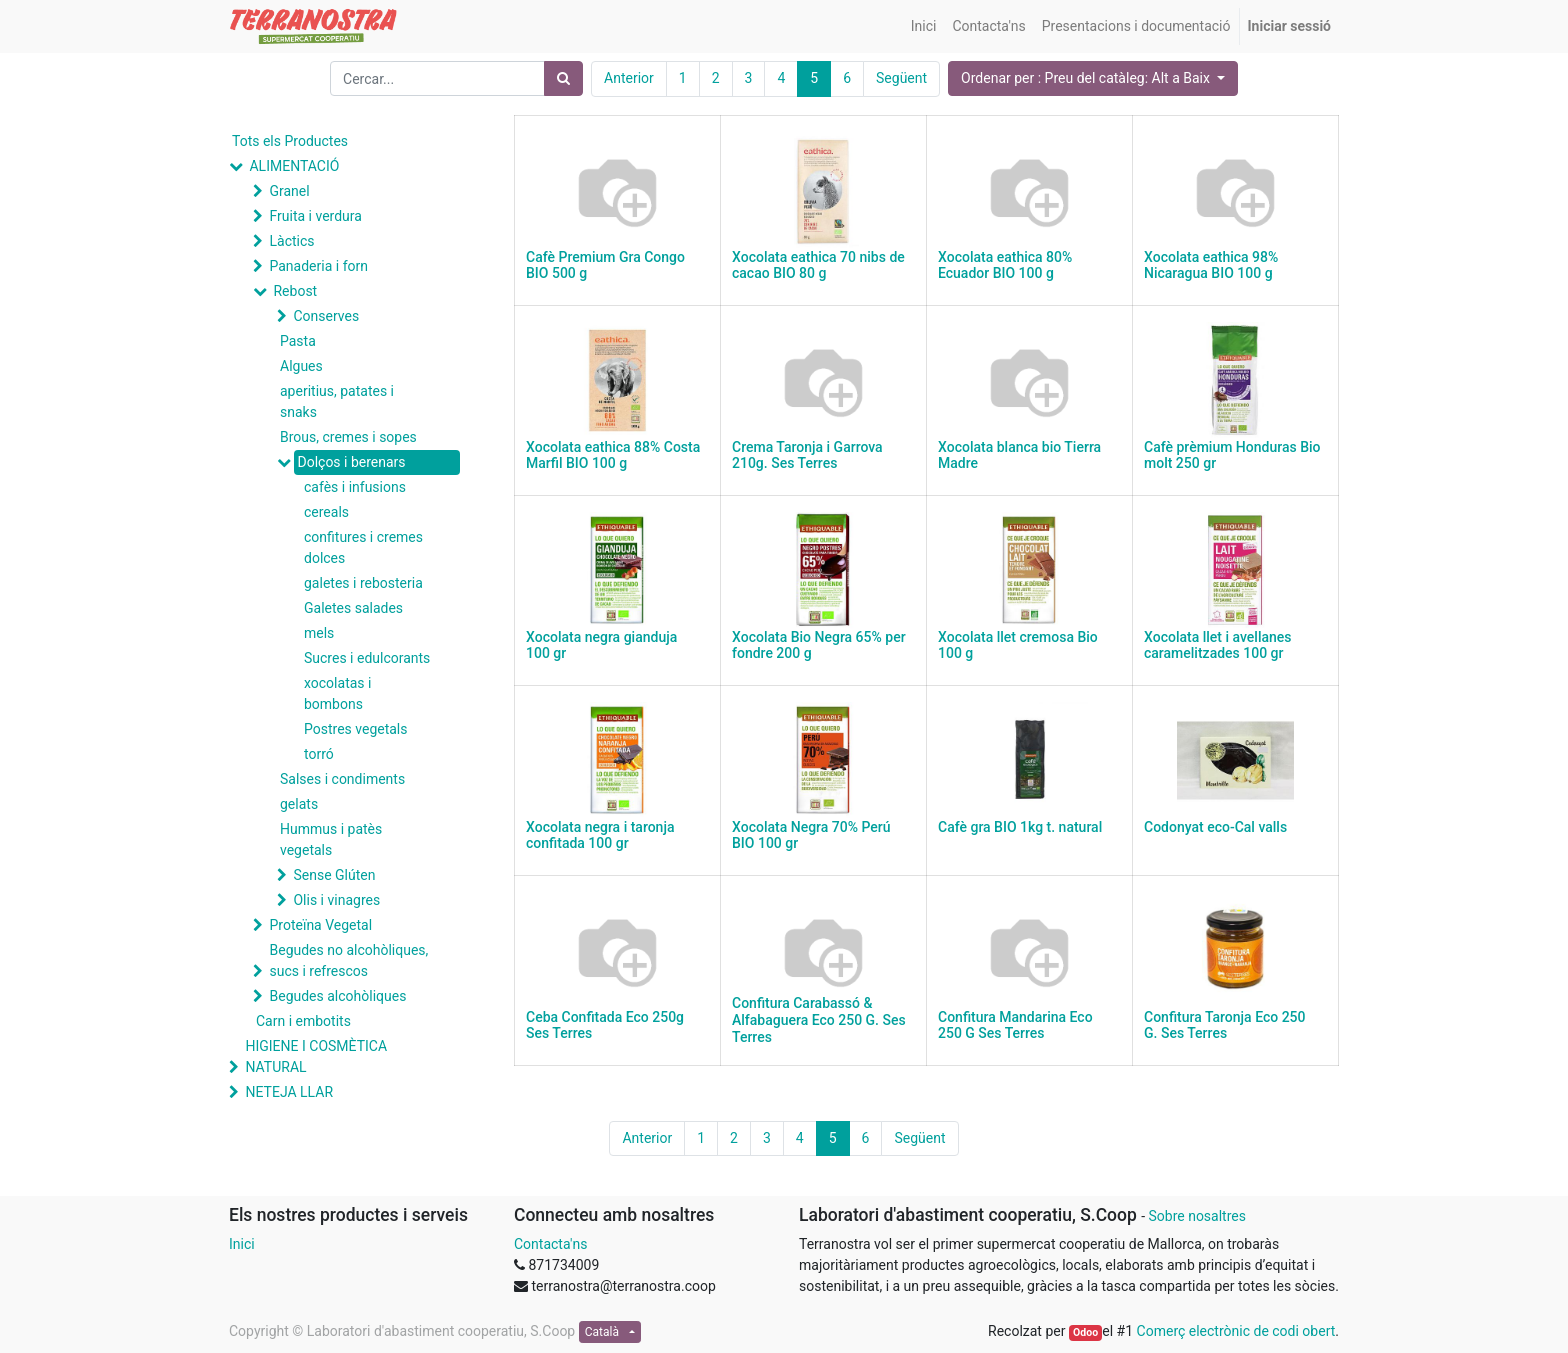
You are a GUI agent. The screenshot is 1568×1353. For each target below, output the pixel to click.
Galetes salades (353, 608)
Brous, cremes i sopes (348, 437)
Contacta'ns (550, 1244)
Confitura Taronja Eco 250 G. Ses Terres (1225, 1025)
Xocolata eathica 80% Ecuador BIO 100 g (1005, 265)
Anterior (629, 78)
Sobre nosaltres (1196, 1216)
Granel (289, 191)
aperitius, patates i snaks (337, 401)
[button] (1093, 78)
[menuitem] (924, 26)
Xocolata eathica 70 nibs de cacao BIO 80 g (818, 265)
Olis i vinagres (336, 900)
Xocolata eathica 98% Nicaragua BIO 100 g (1211, 265)
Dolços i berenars (351, 462)
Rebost (295, 291)
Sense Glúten (334, 875)
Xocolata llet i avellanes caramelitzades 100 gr (1218, 645)
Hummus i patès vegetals (331, 839)
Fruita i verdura (315, 216)
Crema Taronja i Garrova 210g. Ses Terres (807, 455)
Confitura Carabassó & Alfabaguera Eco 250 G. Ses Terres (819, 1020)
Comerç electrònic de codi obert (1236, 1331)
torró (319, 754)
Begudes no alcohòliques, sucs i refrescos (348, 960)
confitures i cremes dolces (363, 547)
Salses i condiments (342, 779)
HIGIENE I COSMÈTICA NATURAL (316, 1056)
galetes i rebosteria (363, 583)
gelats (299, 804)
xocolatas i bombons (337, 693)
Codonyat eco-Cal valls (1215, 827)
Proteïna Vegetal (320, 925)
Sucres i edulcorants (367, 658)
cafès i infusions (355, 487)
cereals (326, 512)
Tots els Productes (290, 141)
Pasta (298, 341)
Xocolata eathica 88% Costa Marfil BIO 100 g (613, 455)
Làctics (291, 241)
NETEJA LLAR (289, 1092)
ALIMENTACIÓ (294, 166)
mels (319, 633)
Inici (242, 1244)
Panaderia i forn (318, 266)
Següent (901, 78)
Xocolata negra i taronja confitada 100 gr (600, 835)
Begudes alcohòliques (337, 996)
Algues (301, 366)
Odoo (1085, 1332)
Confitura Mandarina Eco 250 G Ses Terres (1015, 1025)
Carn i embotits (303, 1021)
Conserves (326, 316)
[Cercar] (563, 78)
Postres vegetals (356, 729)
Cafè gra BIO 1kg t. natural (1020, 827)
